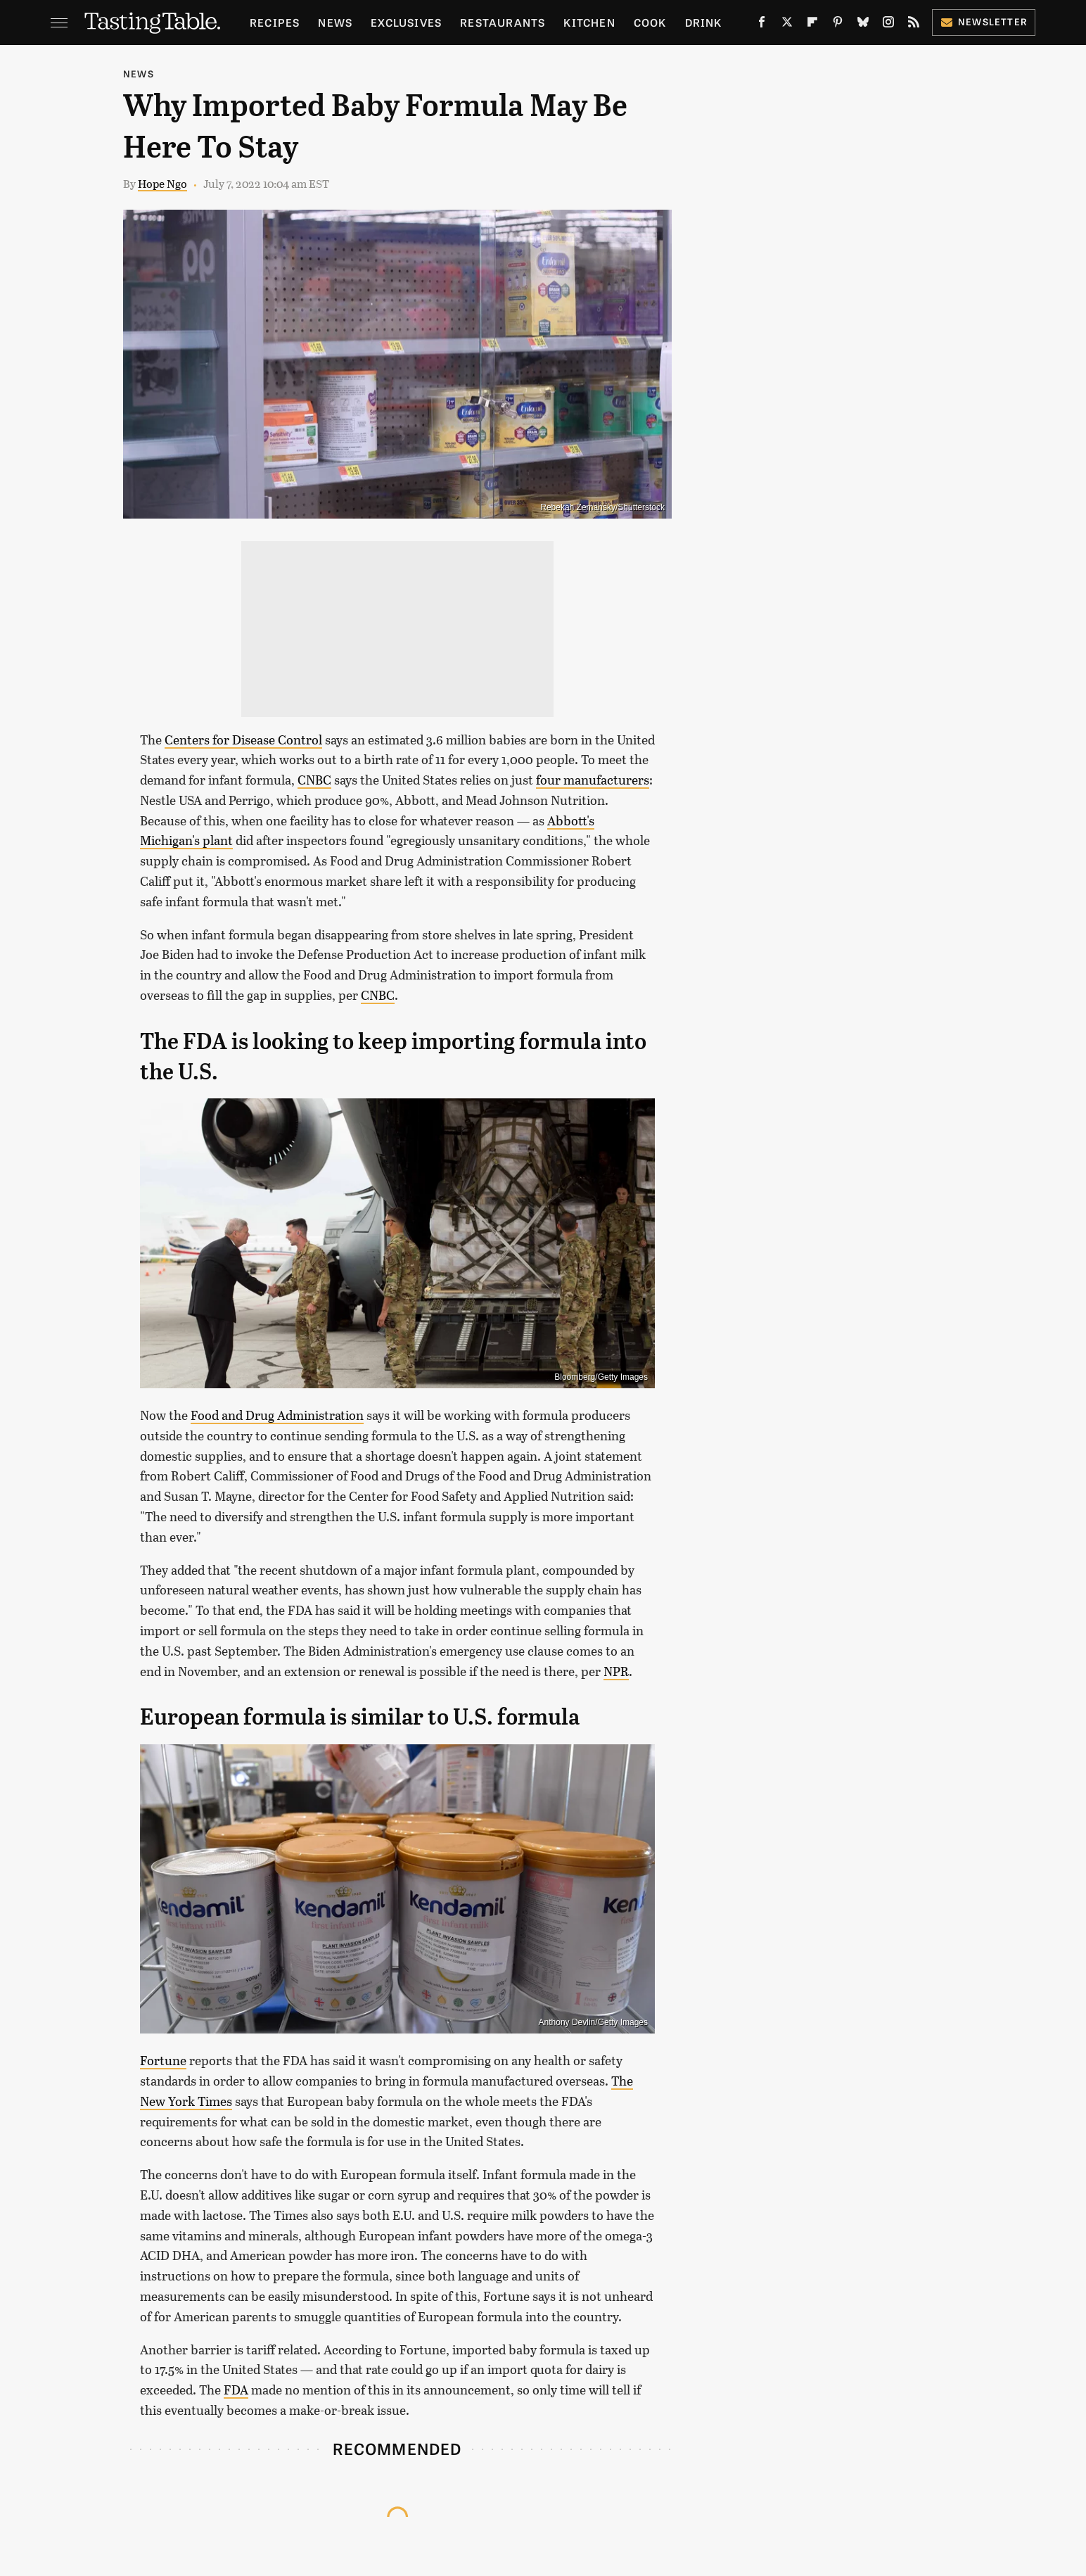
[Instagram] (888, 25)
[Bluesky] (863, 25)
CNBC (314, 779)
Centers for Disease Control (243, 739)
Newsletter (984, 21)
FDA (236, 2389)
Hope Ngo (162, 183)
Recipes (275, 22)
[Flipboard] (812, 25)
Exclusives (406, 22)
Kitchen (589, 22)
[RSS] (914, 25)
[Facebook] (762, 25)
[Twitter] (787, 25)
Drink (703, 22)
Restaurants (502, 22)
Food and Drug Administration (277, 1415)
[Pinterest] (838, 25)
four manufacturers (592, 779)
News (335, 22)
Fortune (163, 2060)
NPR (616, 1671)
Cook (650, 22)
